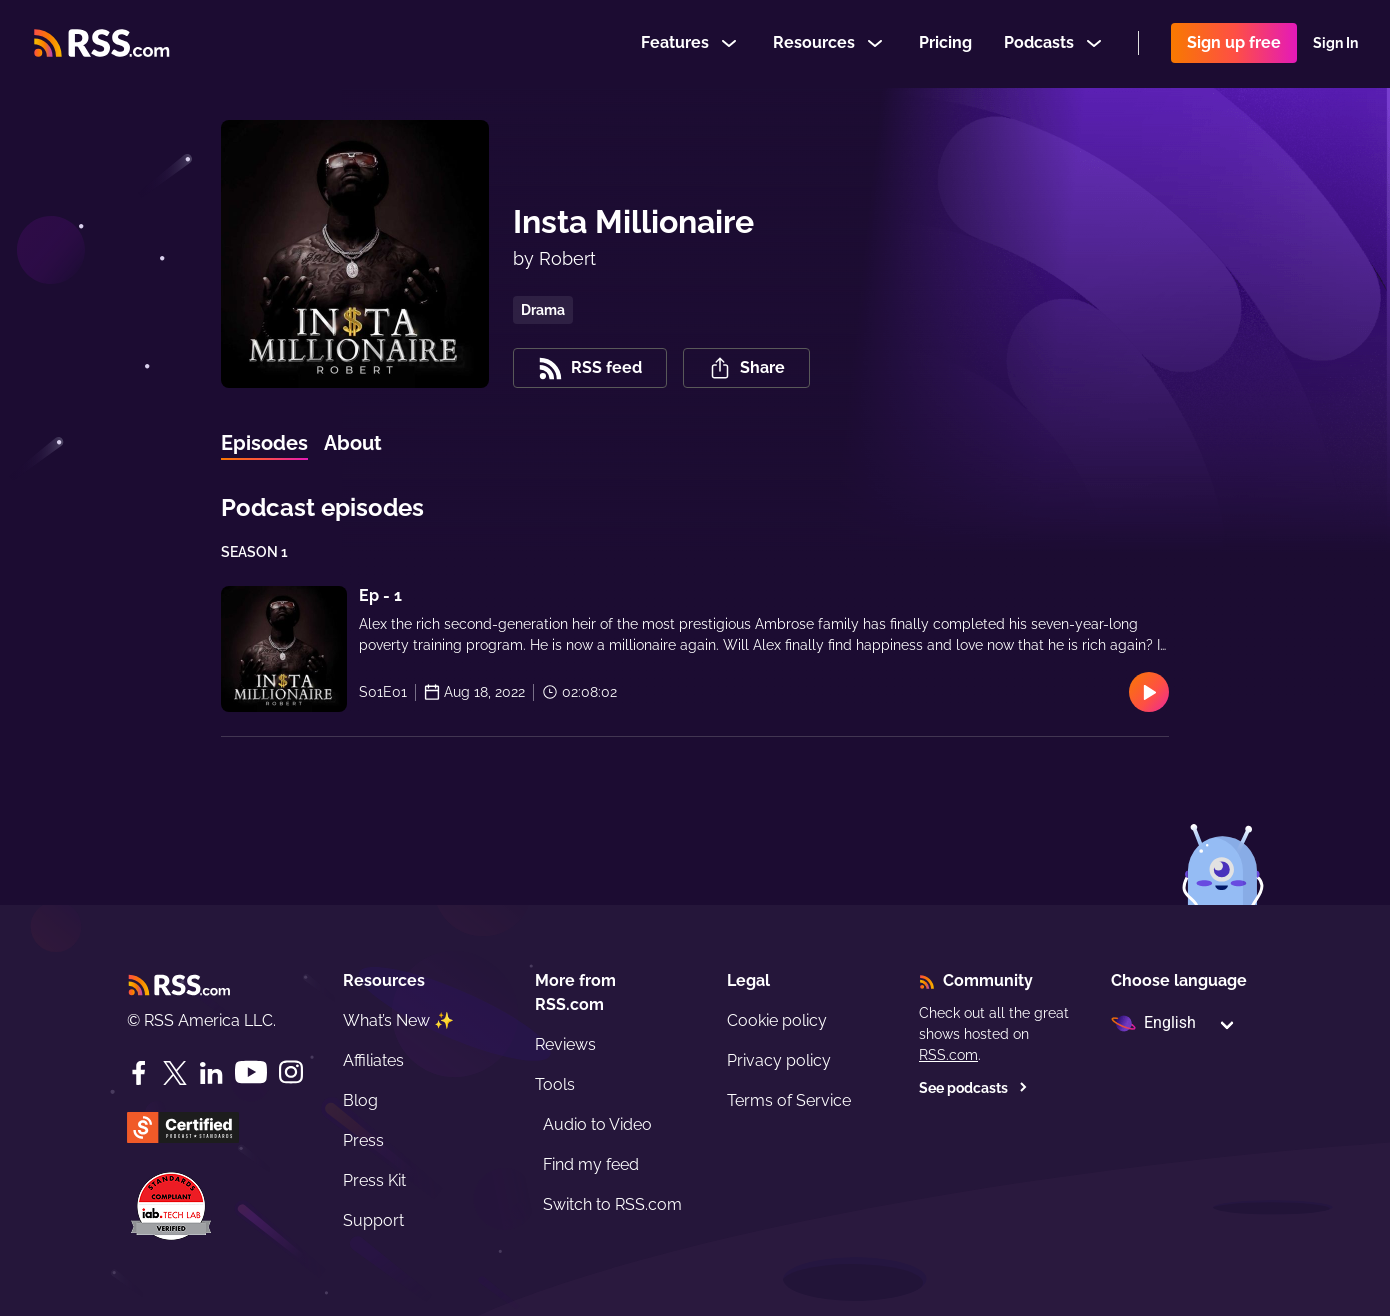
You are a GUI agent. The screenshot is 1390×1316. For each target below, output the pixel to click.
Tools (555, 1084)
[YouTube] (251, 1072)
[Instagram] (291, 1072)
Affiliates (373, 1060)
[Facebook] (139, 1073)
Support (373, 1220)
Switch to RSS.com (612, 1204)
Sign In (1335, 44)
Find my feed (591, 1164)
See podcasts (973, 1088)
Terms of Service (789, 1100)
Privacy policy (779, 1060)
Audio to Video (597, 1124)
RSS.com (948, 1055)
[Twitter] (175, 1073)
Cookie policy (777, 1020)
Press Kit (374, 1180)
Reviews (565, 1044)
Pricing (945, 43)
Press (363, 1140)
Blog (360, 1100)
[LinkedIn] (211, 1073)
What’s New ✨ (398, 1020)
